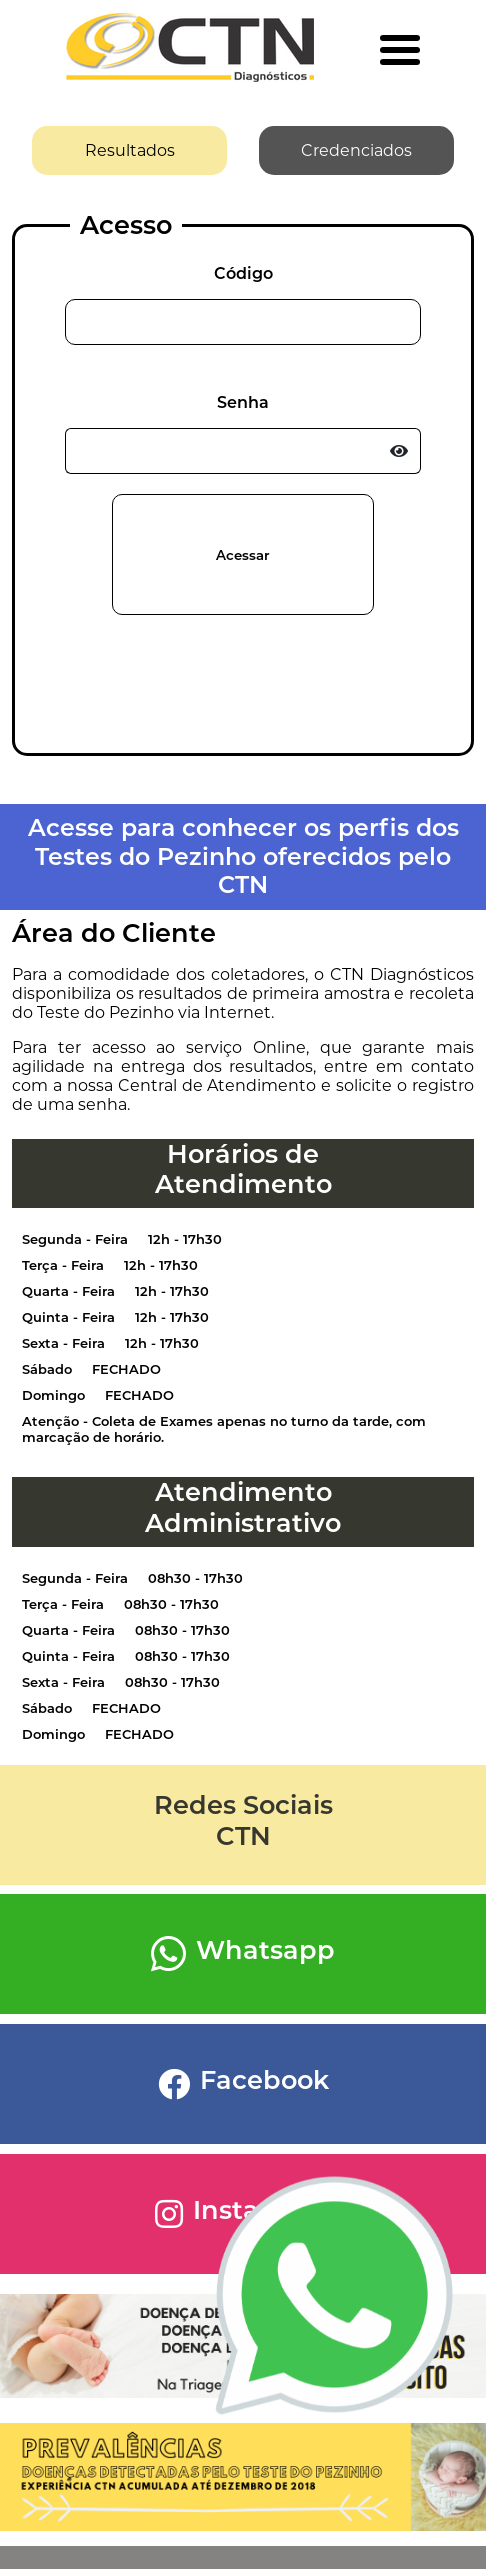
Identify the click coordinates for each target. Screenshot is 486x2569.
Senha (243, 402)
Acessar (243, 555)
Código (243, 273)
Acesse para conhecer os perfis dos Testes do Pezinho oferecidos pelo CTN (243, 856)
